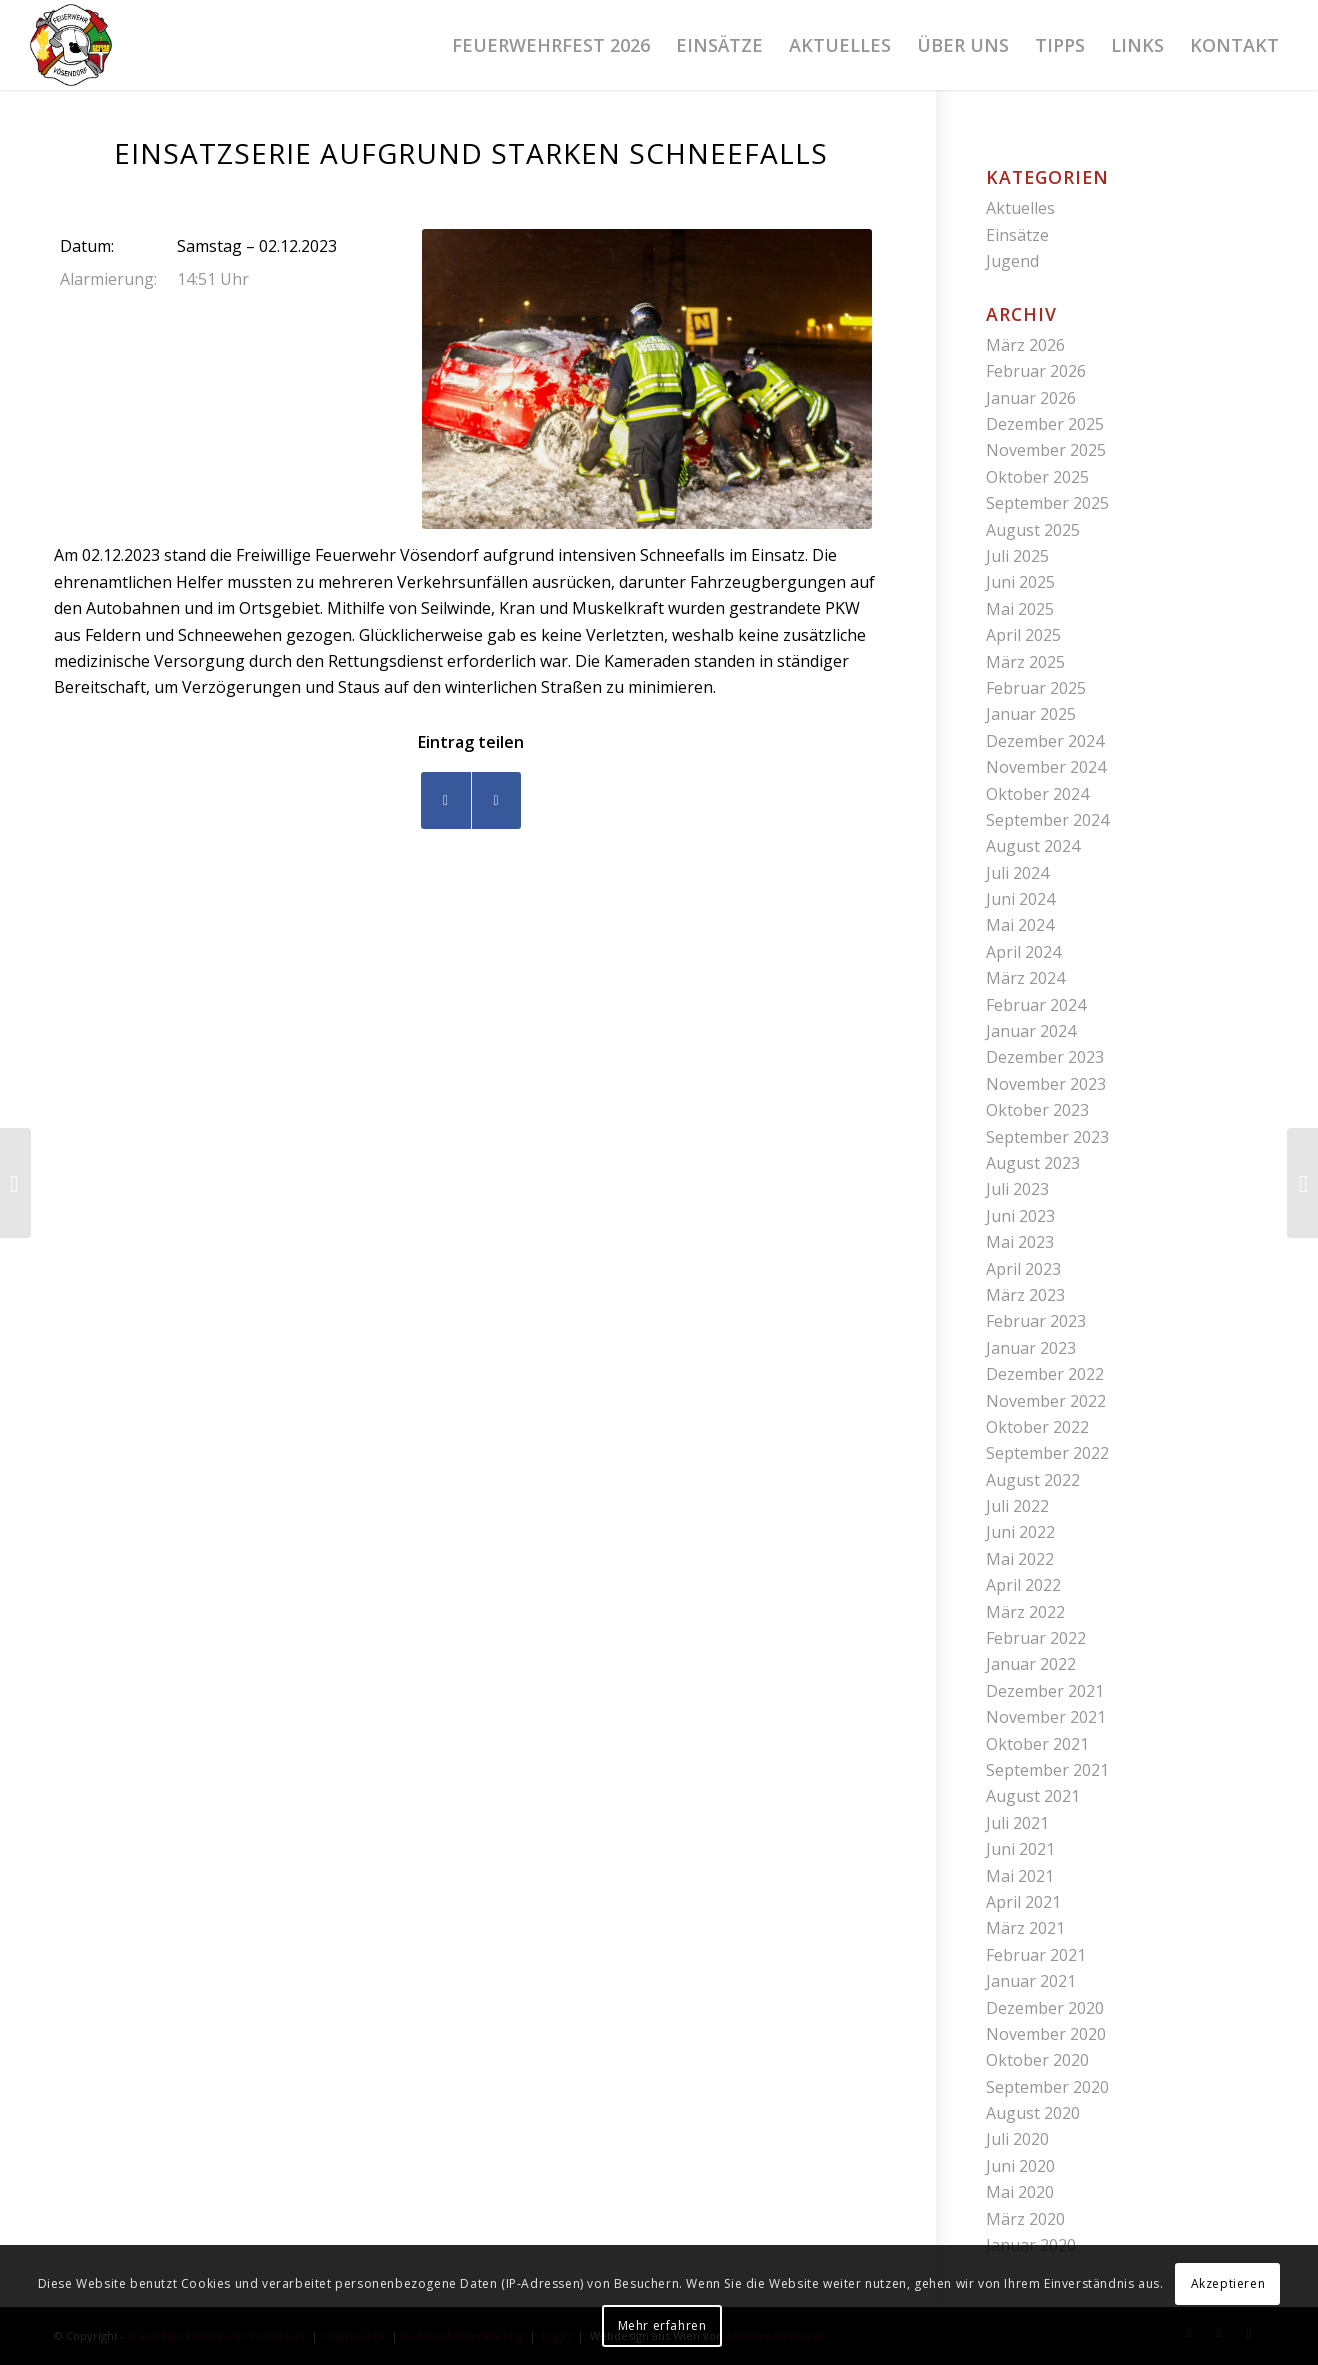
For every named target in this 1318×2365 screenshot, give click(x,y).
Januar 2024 (1031, 1031)
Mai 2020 (1020, 2192)
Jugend (1012, 261)
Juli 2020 (1017, 2139)
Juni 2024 (1020, 899)
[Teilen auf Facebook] (446, 800)
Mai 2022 (1020, 1559)
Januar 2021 (1031, 1981)
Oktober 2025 (1037, 477)
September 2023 (1047, 1137)
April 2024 (1023, 952)
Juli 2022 (1017, 1506)
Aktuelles (1020, 208)
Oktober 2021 (1037, 1744)
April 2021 (1023, 1902)
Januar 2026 (1031, 398)
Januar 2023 (1031, 1348)
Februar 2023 (1036, 1321)
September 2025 (1047, 503)
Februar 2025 (1036, 688)
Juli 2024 (1017, 873)
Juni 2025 (1020, 582)
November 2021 (1046, 1717)
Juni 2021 (1020, 1849)
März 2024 (1025, 978)
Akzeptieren (1228, 2283)
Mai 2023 (1020, 1242)
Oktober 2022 (1037, 1427)
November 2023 (1046, 1084)
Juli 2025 (1017, 556)
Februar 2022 (1036, 1638)
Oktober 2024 (1037, 794)
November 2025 (1046, 450)
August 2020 (1033, 2113)
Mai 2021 (1020, 1876)
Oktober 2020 (1037, 2060)
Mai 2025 (1020, 609)
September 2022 (1047, 1453)
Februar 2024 (1036, 1005)
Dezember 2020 (1045, 2008)
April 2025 (1023, 635)
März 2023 (1025, 1295)
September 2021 (1047, 1770)
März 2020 (1025, 2219)
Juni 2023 (1020, 1216)
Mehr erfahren (662, 2325)
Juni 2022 (1020, 1532)
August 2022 (1033, 1480)
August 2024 (1033, 846)
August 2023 (1033, 1163)
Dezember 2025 (1045, 424)
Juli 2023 (1017, 1189)
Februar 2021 (1036, 1955)
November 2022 (1046, 1401)
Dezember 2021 (1045, 1691)
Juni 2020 (1020, 2166)
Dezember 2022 (1045, 1374)
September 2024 (1047, 820)
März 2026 (1025, 345)
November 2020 (1046, 2034)
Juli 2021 (1017, 1823)
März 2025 (1025, 662)
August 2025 (1033, 530)
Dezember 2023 (1045, 1057)
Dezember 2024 (1045, 741)
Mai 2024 (1020, 925)
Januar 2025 (1031, 714)
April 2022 (1023, 1585)
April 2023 (1023, 1269)
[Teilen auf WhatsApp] (496, 800)
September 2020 (1047, 2087)
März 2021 (1025, 1928)
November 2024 (1046, 767)
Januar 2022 (1031, 1664)
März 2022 (1025, 1612)
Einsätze (1017, 235)
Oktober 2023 (1037, 1110)
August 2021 (1033, 1796)
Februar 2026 (1036, 371)
